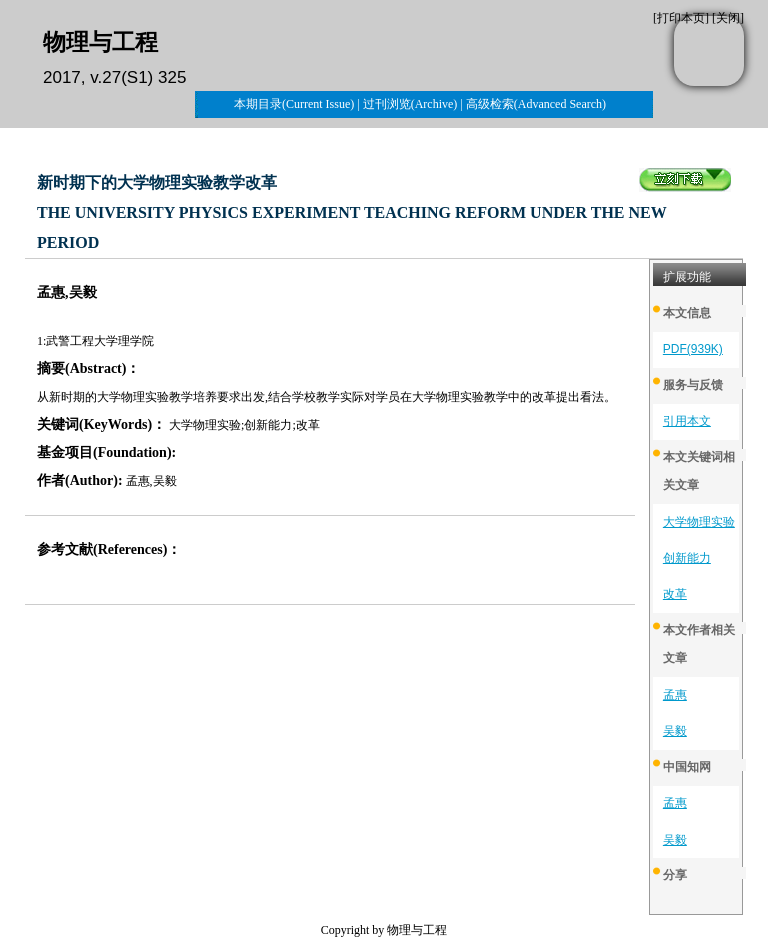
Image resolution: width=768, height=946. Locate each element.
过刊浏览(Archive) (410, 104)
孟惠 (675, 695)
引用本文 (687, 421)
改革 (675, 594)
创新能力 (687, 558)
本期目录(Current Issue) (294, 104)
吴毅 (675, 731)
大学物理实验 (699, 522)
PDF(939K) (693, 349)
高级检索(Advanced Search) (536, 104)
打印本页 (681, 18)
